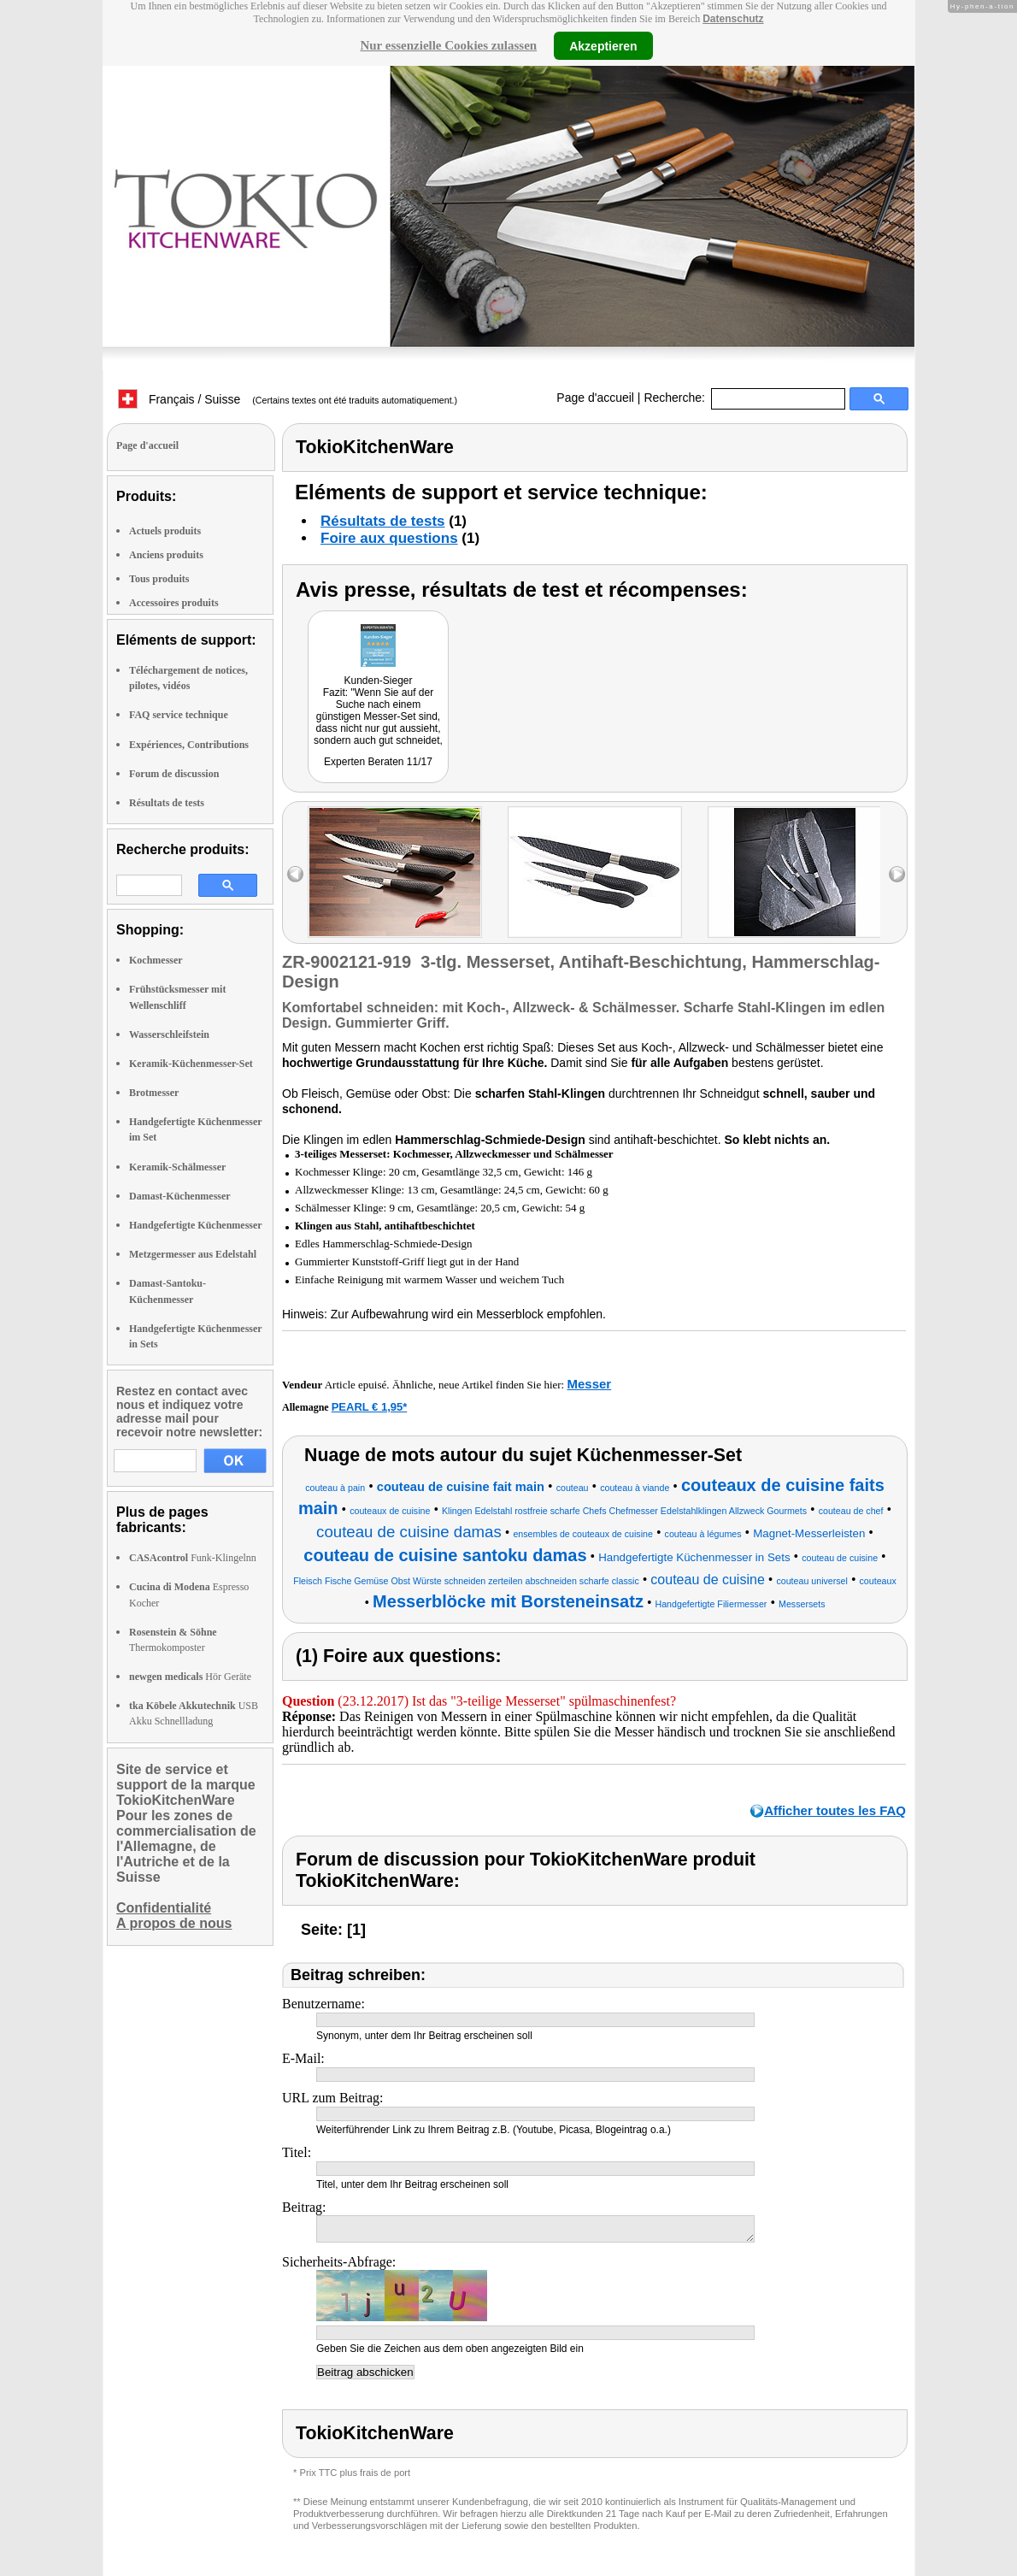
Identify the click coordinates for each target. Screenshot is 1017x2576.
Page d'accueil (595, 397)
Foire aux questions (389, 538)
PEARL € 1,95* (370, 1406)
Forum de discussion (174, 774)
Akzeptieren (603, 45)
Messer (589, 1383)
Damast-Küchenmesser (180, 1196)
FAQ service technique (178, 715)
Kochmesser (156, 960)
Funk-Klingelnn (192, 1558)
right (897, 874)
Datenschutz (732, 19)
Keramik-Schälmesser (177, 1167)
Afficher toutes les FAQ (835, 1810)
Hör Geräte (190, 1677)
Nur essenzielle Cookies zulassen (448, 45)
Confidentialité (163, 1908)
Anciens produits (166, 555)
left (295, 874)
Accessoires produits (174, 603)
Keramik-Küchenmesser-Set (191, 1064)
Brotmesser (154, 1093)
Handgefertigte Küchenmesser (195, 1225)
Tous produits (159, 579)
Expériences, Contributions (189, 745)
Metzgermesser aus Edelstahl (192, 1254)
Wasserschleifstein (169, 1034)
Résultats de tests (166, 803)
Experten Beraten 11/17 (378, 762)
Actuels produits (165, 531)
